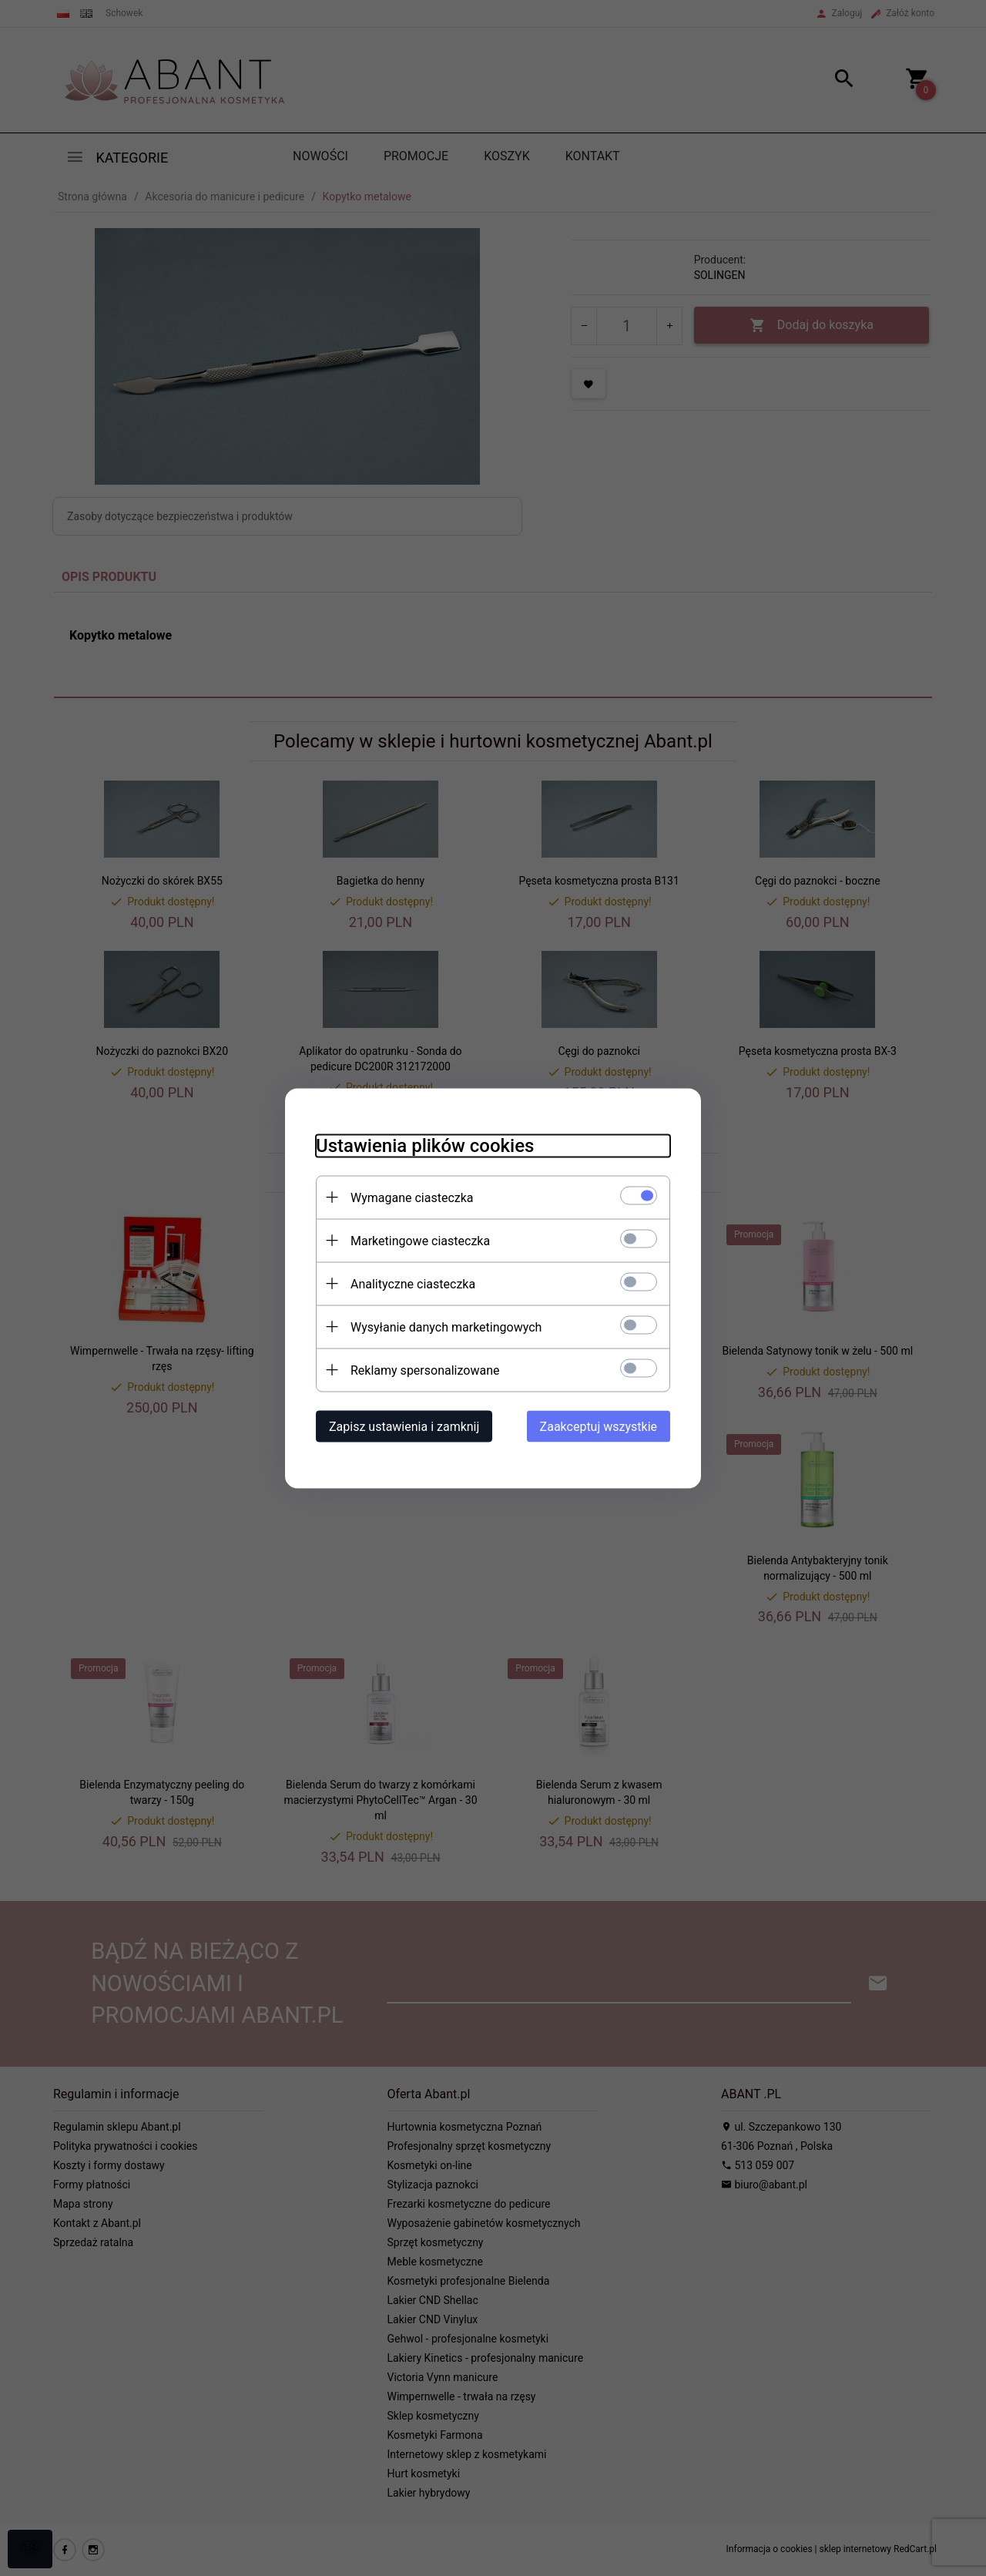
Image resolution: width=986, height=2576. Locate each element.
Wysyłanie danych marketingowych (446, 1326)
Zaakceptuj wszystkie (598, 1426)
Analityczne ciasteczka (412, 1283)
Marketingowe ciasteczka (420, 1240)
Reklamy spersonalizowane (424, 1369)
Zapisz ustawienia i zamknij (404, 1426)
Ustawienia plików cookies (425, 1145)
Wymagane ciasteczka (412, 1197)
